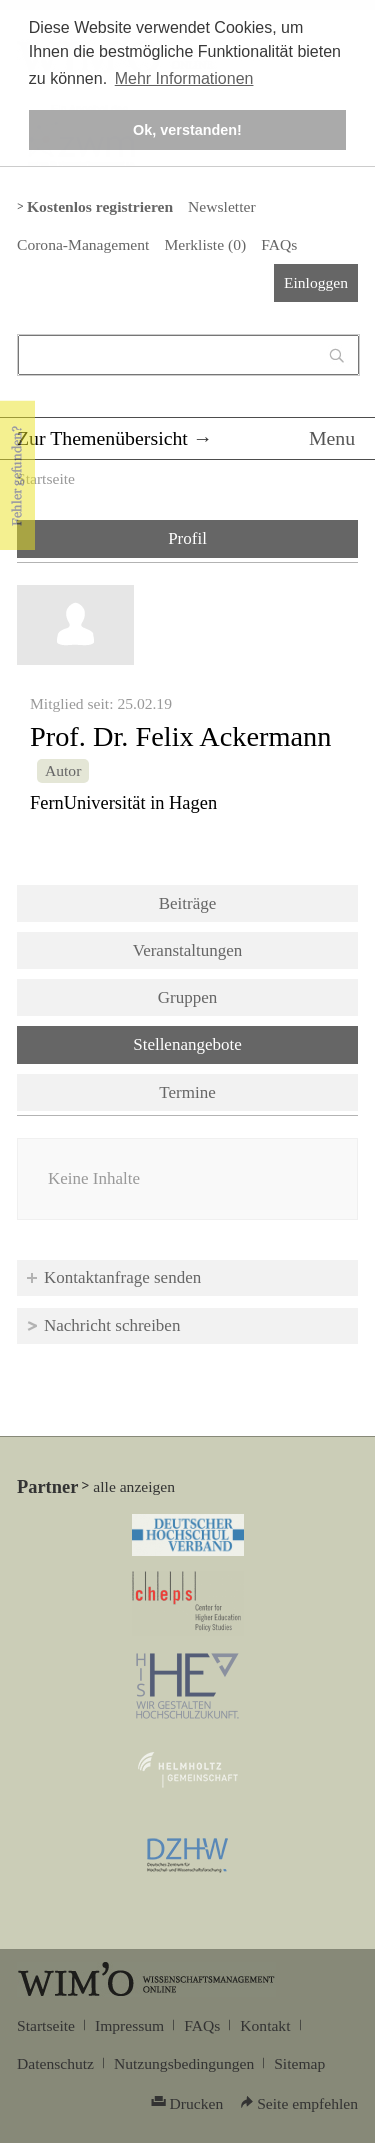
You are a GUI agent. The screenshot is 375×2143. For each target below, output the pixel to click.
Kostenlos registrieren (100, 206)
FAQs (279, 244)
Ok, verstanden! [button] (187, 130)
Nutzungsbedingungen (184, 2063)
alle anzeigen (134, 1486)
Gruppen (187, 997)
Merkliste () (205, 244)
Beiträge (188, 903)
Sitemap (299, 2063)
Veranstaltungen (188, 950)
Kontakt (265, 2025)
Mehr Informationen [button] (184, 78)
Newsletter (221, 206)
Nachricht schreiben (112, 1325)
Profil (187, 538)
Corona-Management (83, 244)
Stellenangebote (239, 1043)
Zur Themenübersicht (102, 438)
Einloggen (316, 282)
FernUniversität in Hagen (123, 803)
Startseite (46, 478)
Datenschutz (55, 2063)
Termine (187, 1092)
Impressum (129, 2025)
